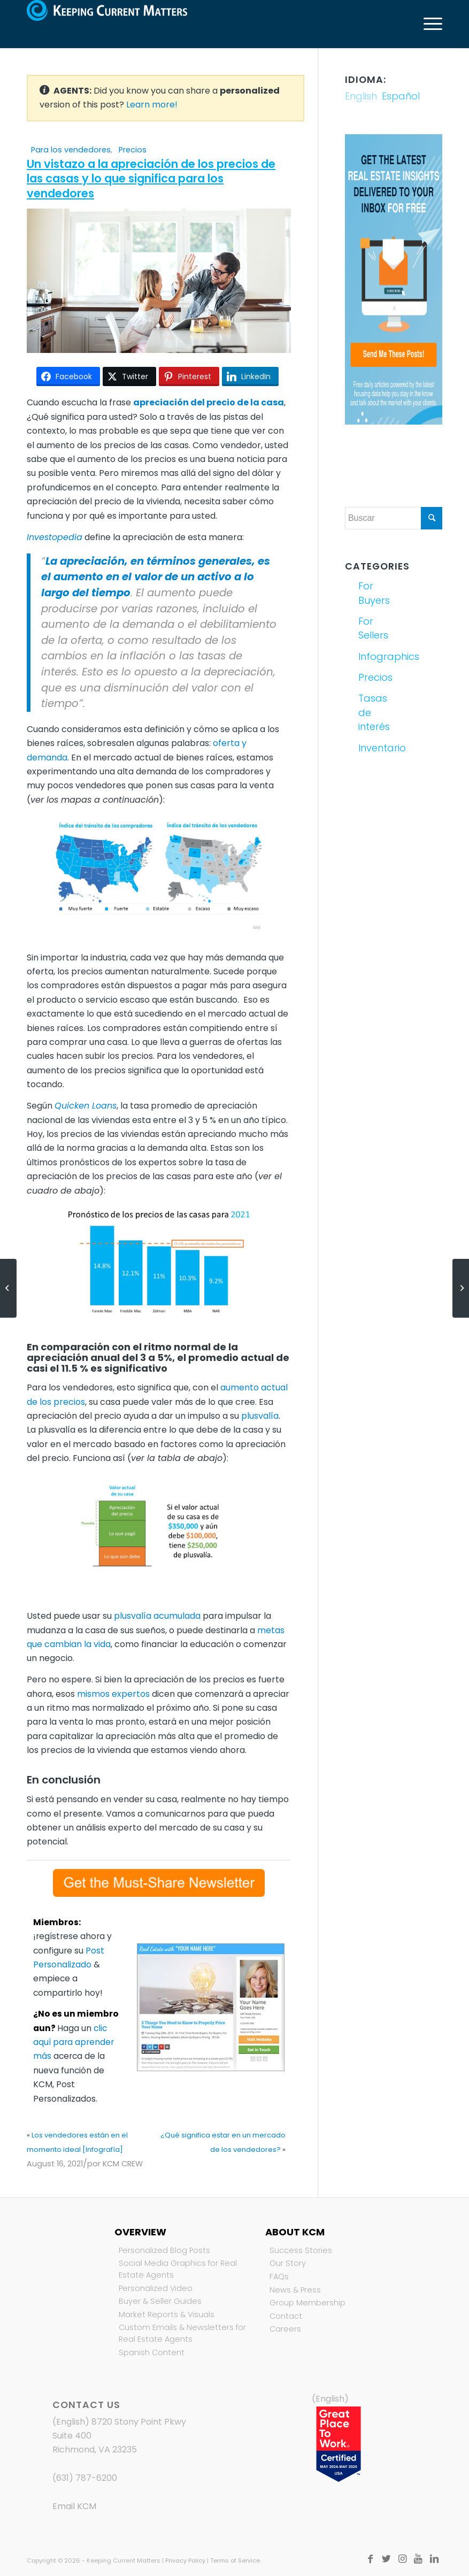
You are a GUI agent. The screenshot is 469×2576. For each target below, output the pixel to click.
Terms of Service (235, 2560)
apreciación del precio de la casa (208, 402)
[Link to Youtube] (418, 2559)
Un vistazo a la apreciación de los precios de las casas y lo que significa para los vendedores (151, 178)
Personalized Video (156, 2288)
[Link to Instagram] (402, 2559)
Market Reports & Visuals (166, 2314)
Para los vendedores (71, 149)
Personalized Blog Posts (164, 2250)
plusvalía (260, 1416)
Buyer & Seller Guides (160, 2301)
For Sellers (373, 628)
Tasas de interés (374, 712)
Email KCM (74, 2506)
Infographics (374, 656)
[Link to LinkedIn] (434, 2559)
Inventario (374, 748)
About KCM (295, 2232)
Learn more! (152, 104)
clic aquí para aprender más (73, 2042)
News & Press (295, 2290)
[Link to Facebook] (370, 2559)
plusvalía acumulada (157, 1616)
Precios (133, 149)
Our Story (288, 2263)
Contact (286, 2316)
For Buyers (374, 592)
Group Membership (307, 2302)
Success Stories (301, 2250)
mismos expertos (113, 1694)
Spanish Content (151, 2352)
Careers (285, 2329)
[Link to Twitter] (386, 2559)
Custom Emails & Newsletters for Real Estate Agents (182, 2333)
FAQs (279, 2276)
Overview (140, 2232)
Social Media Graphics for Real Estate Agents (178, 2269)
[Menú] (427, 24)
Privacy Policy (185, 2560)
